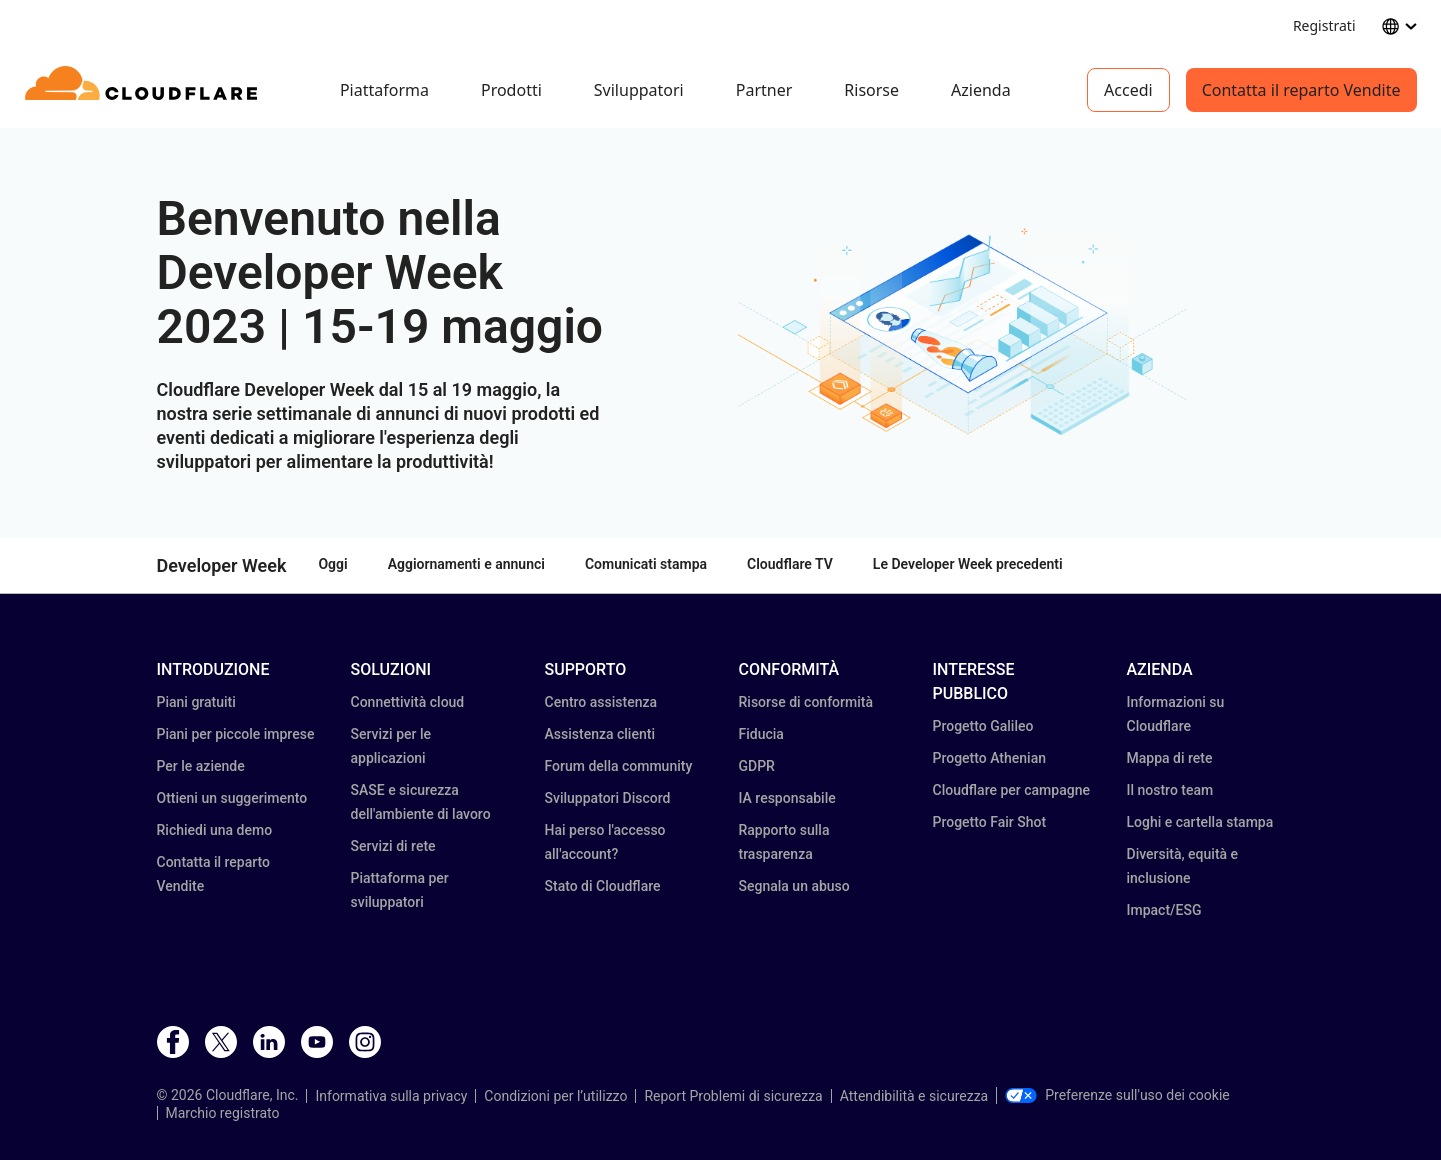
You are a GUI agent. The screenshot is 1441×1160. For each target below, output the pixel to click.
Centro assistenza (601, 702)
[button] (962, 333)
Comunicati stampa (646, 564)
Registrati (1324, 25)
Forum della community (619, 766)
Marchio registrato (223, 1113)
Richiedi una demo (215, 830)
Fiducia (761, 734)
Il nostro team (1170, 790)
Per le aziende (201, 766)
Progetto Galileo (983, 726)
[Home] (144, 90)
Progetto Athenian (989, 758)
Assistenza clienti (600, 734)
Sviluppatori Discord (608, 798)
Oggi (332, 564)
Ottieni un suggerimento (232, 798)
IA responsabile (787, 798)
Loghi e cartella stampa (1200, 822)
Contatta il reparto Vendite (1301, 90)
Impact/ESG (1164, 910)
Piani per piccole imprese (236, 734)
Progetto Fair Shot (990, 822)
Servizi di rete (393, 846)
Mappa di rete (1170, 758)
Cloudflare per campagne (1011, 790)
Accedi (1128, 90)
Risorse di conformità (806, 702)
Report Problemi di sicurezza (733, 1096)
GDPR (757, 766)
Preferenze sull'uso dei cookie (1117, 1095)
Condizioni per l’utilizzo (555, 1096)
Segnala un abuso (794, 886)
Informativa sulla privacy (391, 1096)
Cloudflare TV (790, 564)
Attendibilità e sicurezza (914, 1096)
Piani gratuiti (196, 702)
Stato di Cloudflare (603, 886)
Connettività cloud (408, 702)
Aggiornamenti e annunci (466, 564)
